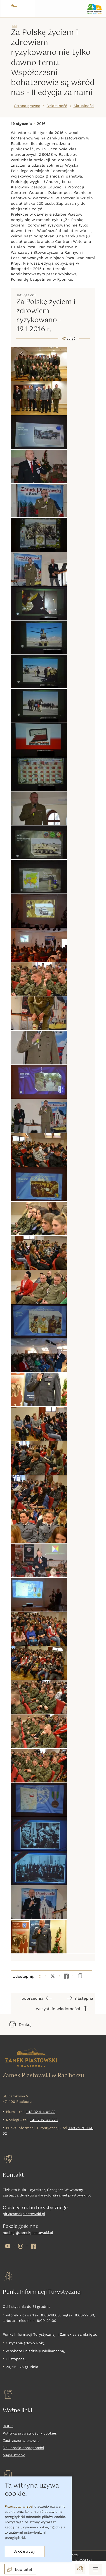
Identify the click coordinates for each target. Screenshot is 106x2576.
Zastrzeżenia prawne (21, 2440)
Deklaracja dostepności (23, 2448)
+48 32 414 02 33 (40, 2112)
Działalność (57, 106)
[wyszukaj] (80, 2569)
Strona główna (27, 106)
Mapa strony (14, 2455)
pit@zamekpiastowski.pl (24, 2214)
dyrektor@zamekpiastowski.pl (64, 2195)
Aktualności (83, 106)
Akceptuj (24, 2551)
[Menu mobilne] (95, 2569)
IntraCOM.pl (81, 2560)
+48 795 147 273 (44, 2120)
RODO (8, 2426)
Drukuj (20, 2024)
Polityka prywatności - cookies (30, 2433)
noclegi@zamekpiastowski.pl (28, 2232)
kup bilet (19, 2569)
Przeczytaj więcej (19, 2506)
